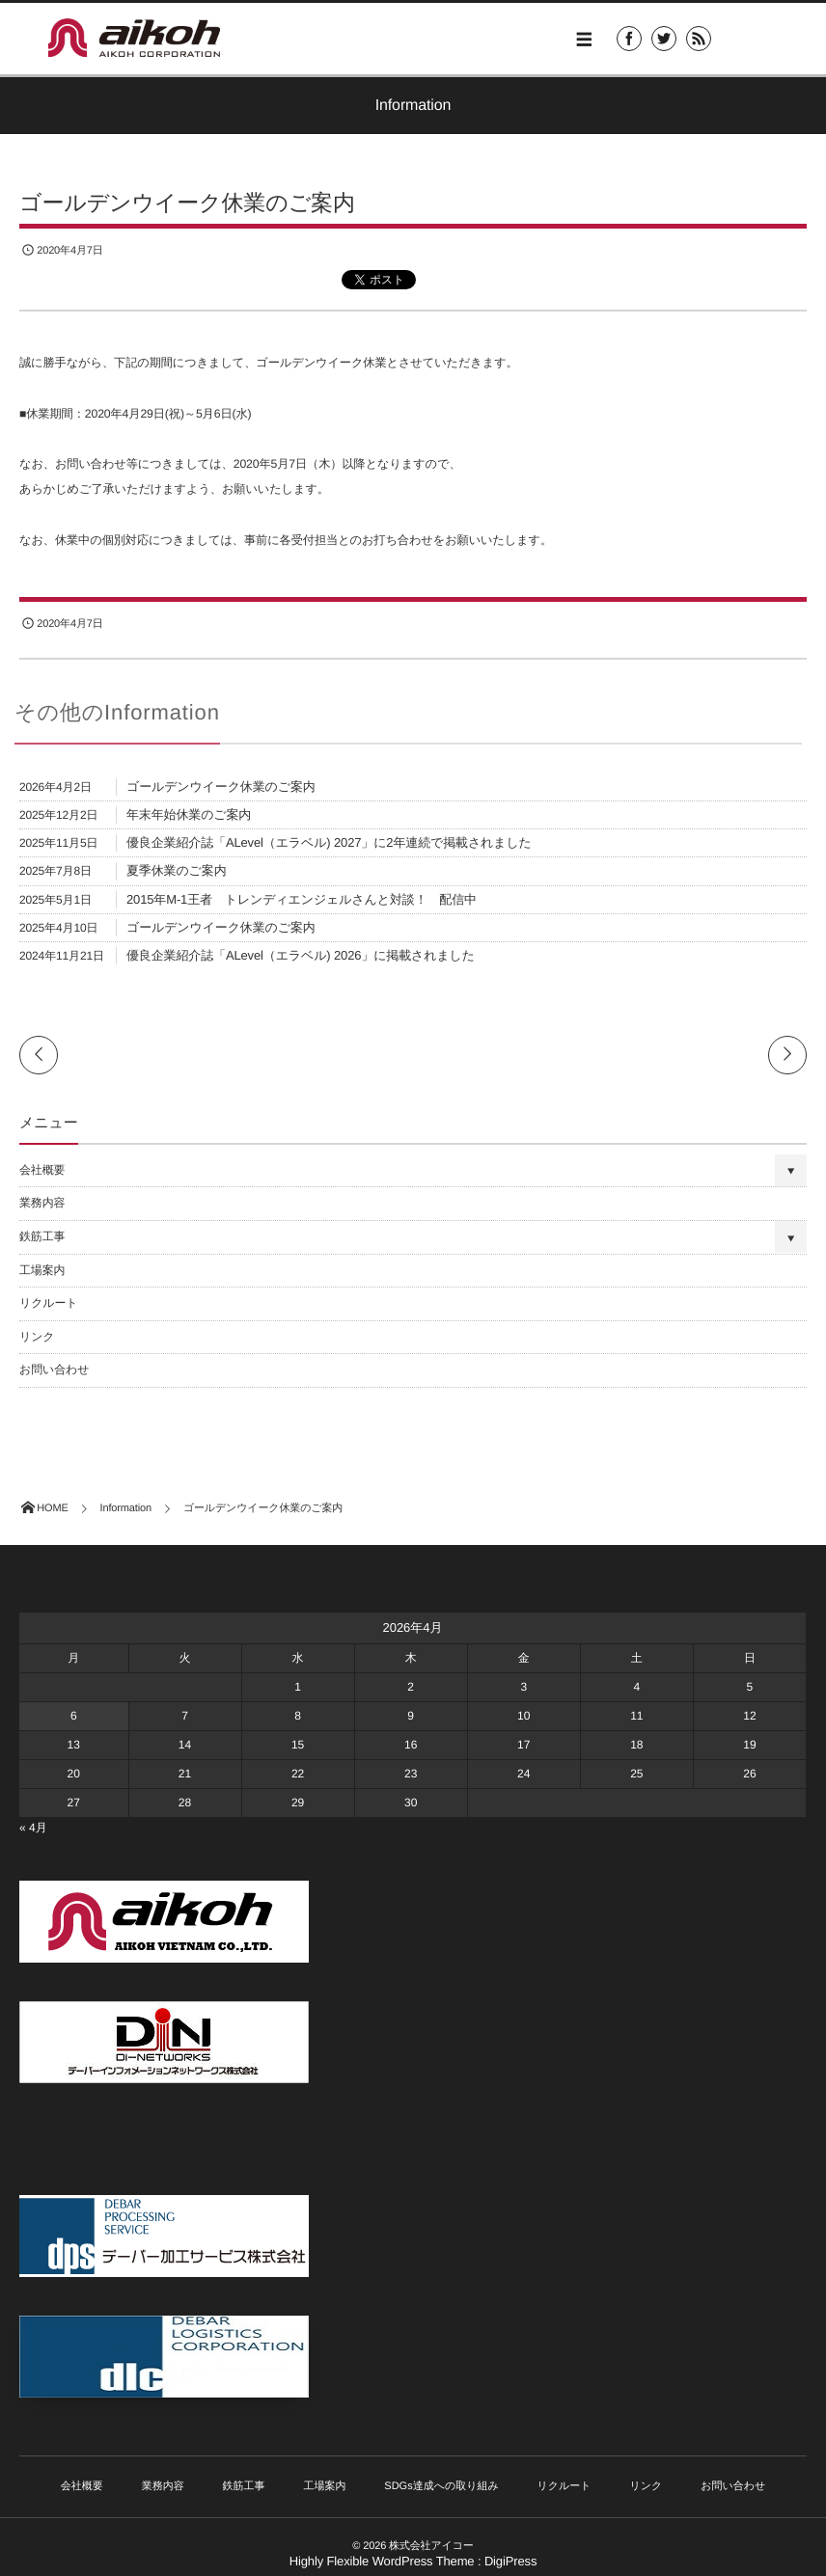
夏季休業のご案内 (176, 870)
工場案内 (42, 1270)
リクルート (48, 1303)
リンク (36, 1336)
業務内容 (42, 1202)
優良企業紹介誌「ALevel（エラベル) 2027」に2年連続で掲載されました (329, 842)
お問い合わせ (54, 1369)
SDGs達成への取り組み (441, 2486)
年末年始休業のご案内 (188, 814)
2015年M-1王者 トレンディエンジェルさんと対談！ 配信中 (301, 899)
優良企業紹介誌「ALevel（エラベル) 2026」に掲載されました (300, 955)
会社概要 (42, 1170)
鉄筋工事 (42, 1236)
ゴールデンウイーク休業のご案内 (221, 786)
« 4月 (33, 1827)
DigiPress (510, 2561)
